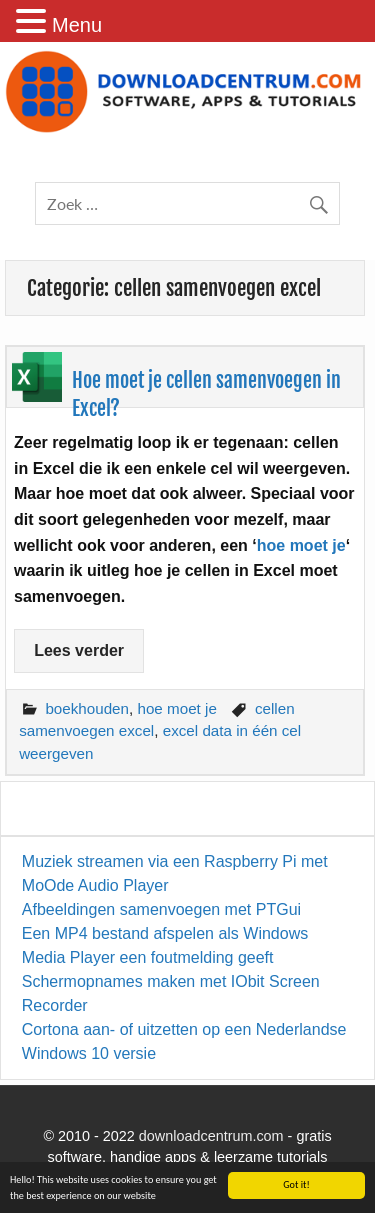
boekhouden (87, 708)
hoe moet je (301, 545)
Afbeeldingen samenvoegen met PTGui (161, 909)
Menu (77, 25)
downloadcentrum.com (211, 1136)
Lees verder (79, 650)
